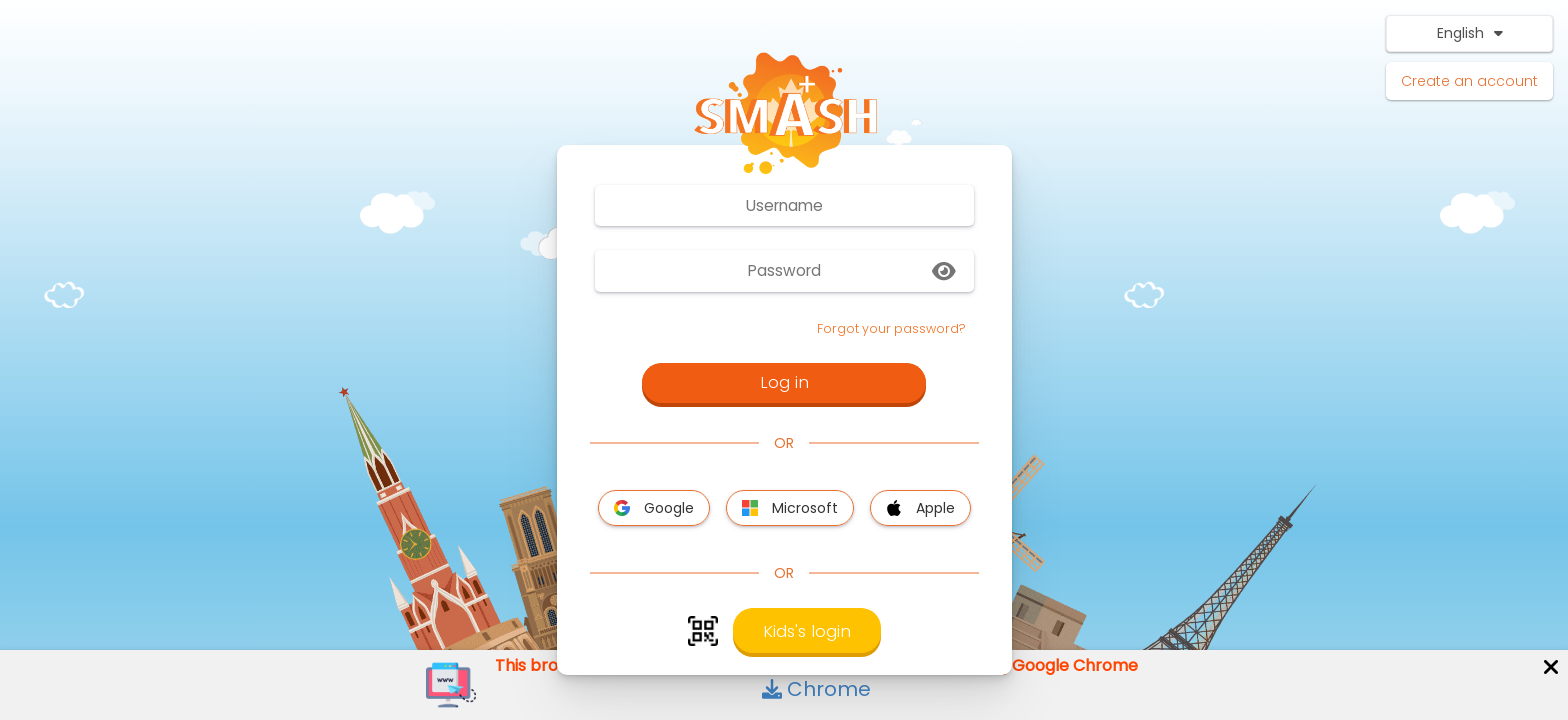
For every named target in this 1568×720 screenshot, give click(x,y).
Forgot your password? (891, 328)
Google (654, 508)
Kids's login (807, 631)
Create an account (1469, 81)
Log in (784, 382)
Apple (920, 508)
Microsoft (790, 508)
